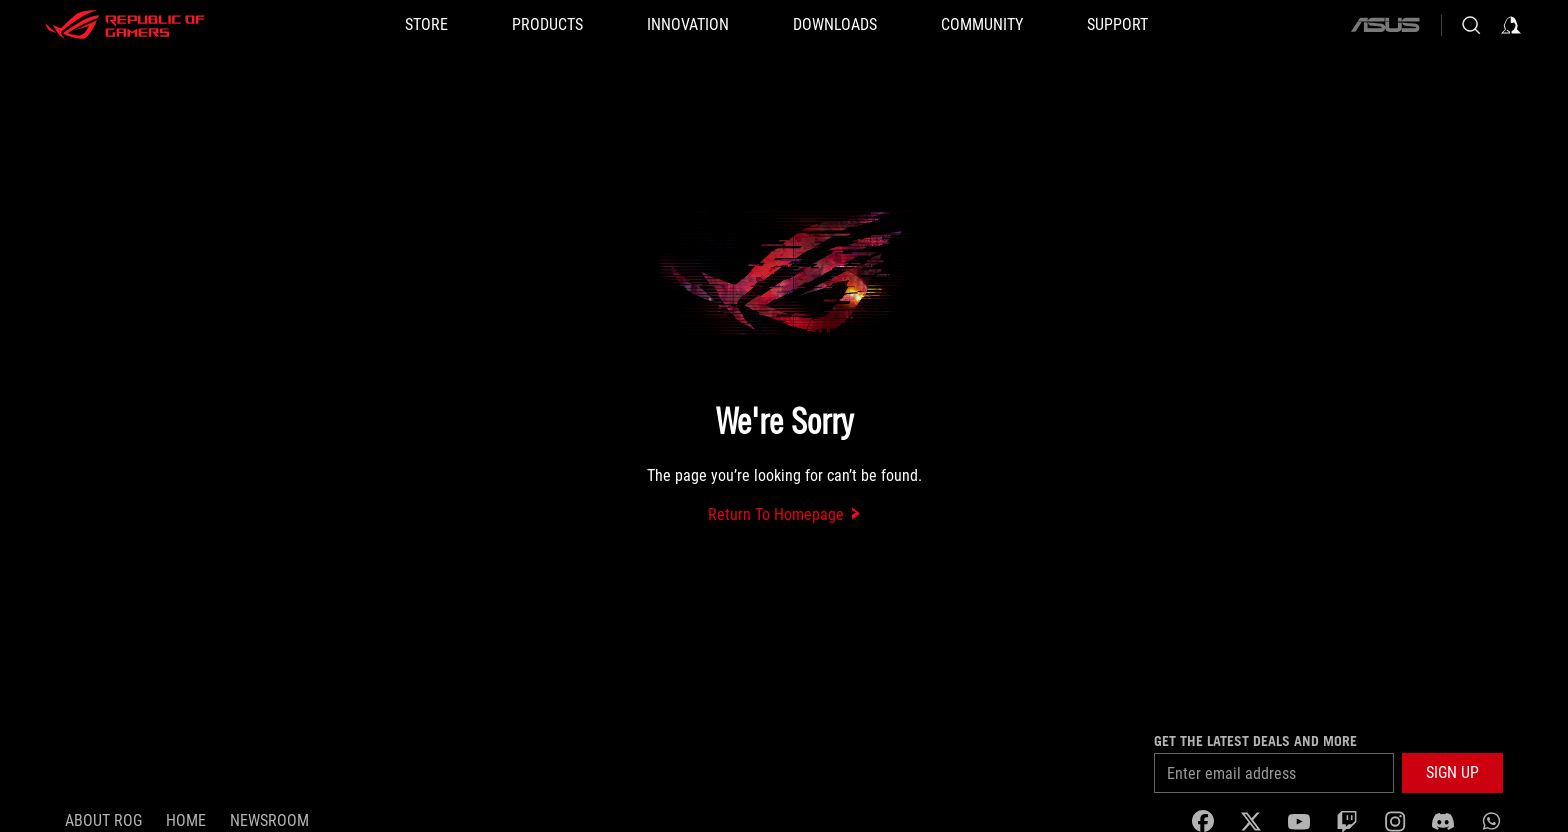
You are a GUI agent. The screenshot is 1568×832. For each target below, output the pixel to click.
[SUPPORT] (1117, 25)
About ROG (103, 820)
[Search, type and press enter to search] (1471, 25)
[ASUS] (1385, 25)
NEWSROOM (269, 820)
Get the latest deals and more (1255, 741)
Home (186, 820)
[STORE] (426, 25)
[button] (547, 25)
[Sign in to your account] (1511, 25)
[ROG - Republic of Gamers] (125, 25)
